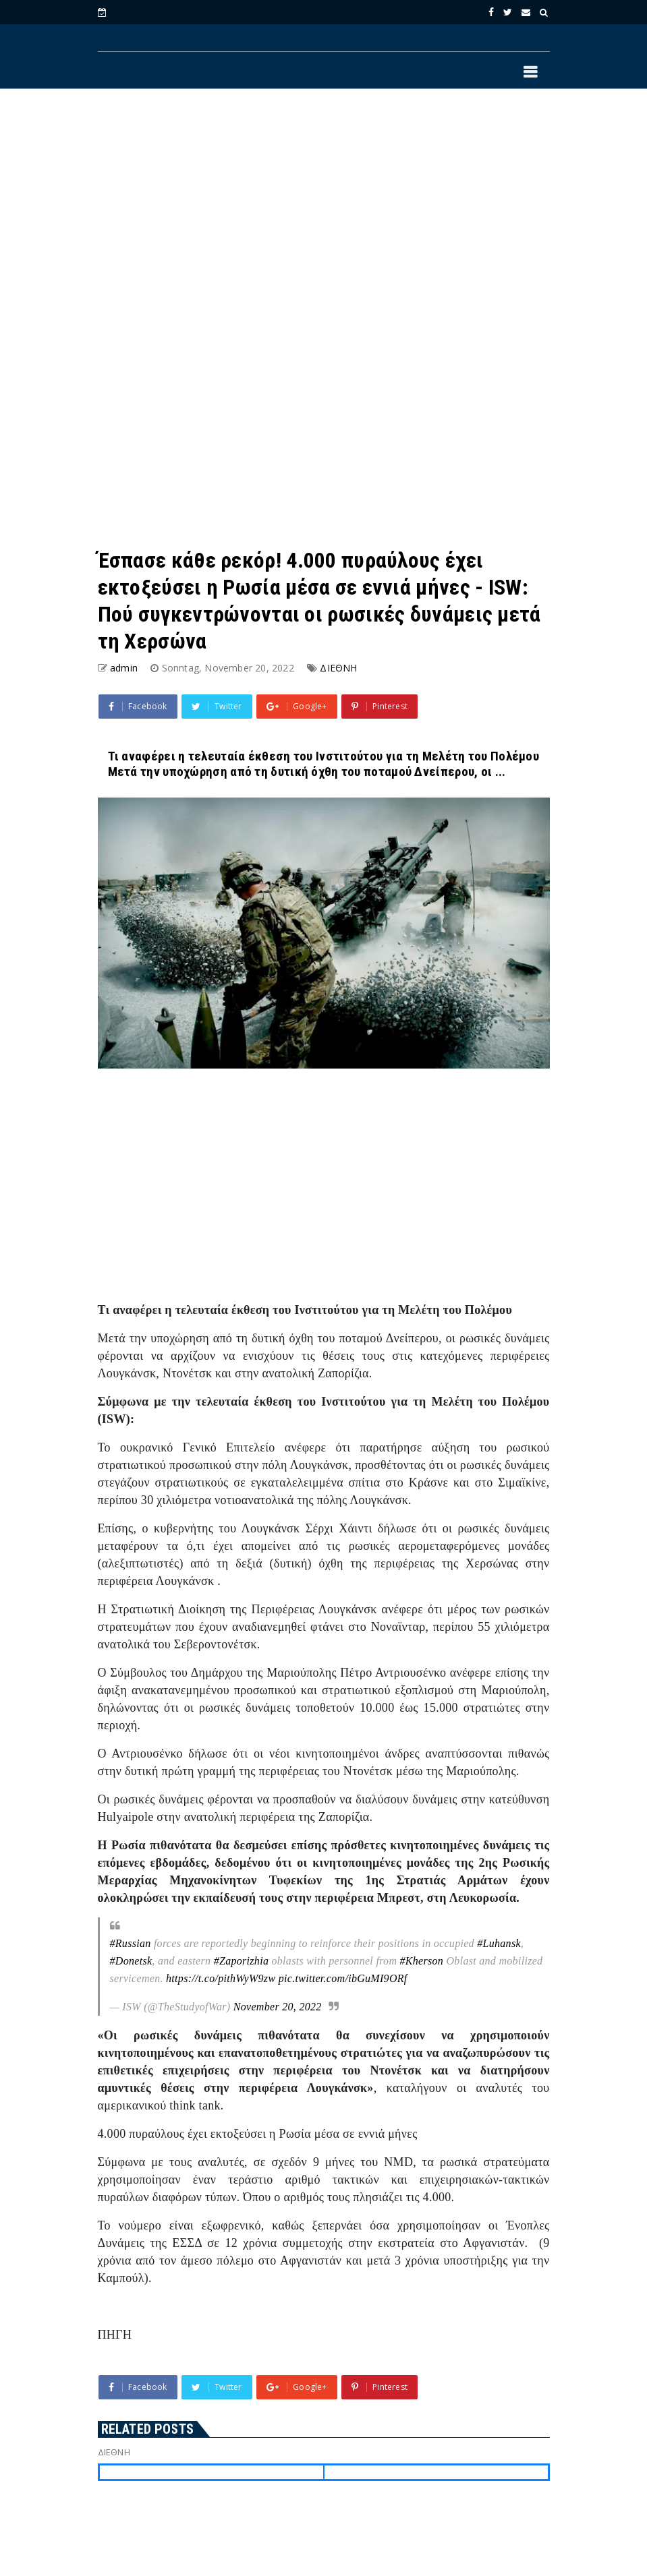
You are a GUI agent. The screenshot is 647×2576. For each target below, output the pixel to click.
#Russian (130, 1943)
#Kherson (422, 1961)
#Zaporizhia (241, 1961)
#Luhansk (499, 1943)
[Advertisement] (324, 209)
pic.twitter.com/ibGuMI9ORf (343, 1978)
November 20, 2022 (277, 2006)
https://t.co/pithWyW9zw (220, 1978)
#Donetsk (131, 1961)
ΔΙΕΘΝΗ (338, 667)
